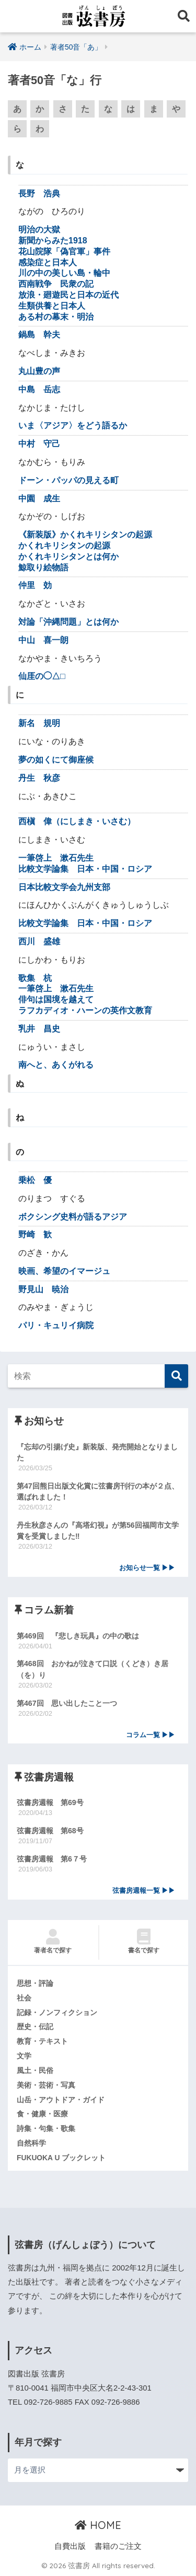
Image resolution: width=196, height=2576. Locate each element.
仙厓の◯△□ (41, 676)
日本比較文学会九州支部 (64, 887)
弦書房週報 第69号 (50, 1802)
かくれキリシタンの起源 (64, 545)
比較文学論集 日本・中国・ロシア (85, 868)
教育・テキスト (42, 2041)
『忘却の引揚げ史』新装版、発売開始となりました (97, 1452)
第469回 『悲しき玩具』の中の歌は (78, 1636)
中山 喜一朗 (43, 640)
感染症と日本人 (47, 262)
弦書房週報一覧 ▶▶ (143, 1890)
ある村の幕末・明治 (56, 316)
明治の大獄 (39, 229)
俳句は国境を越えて (56, 999)
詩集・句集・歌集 (46, 2128)
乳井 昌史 (39, 1028)
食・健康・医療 (42, 2114)
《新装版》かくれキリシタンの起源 (85, 534)
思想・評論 (35, 1983)
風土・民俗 (35, 2070)
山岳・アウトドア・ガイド (61, 2099)
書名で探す (144, 1941)
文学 (24, 2056)
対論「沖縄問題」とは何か (68, 621)
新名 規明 (39, 723)
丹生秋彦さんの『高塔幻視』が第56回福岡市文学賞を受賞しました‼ (98, 1530)
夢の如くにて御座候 (56, 759)
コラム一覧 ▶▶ (150, 1735)
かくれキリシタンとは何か (68, 556)
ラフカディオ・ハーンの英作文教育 (85, 1010)
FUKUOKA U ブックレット (61, 2157)
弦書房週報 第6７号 (52, 1859)
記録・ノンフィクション (57, 2012)
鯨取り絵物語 (43, 567)
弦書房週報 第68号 (50, 1830)
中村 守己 (39, 443)
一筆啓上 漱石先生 (56, 857)
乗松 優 (35, 1180)
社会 (24, 1998)
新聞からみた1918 (52, 240)
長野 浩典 (39, 193)
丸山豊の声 (39, 371)
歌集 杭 (35, 978)
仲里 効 (35, 585)
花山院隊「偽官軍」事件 (64, 251)
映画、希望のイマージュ (64, 1271)
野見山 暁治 (43, 1289)
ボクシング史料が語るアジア (72, 1216)
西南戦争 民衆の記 (56, 283)
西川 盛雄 (39, 941)
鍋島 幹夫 (39, 334)
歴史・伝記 (35, 2026)
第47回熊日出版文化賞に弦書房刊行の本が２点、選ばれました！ (98, 1491)
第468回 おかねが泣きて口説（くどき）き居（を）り (92, 1669)
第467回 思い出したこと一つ (67, 1703)
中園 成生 (39, 498)
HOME (98, 2525)
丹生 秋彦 (39, 778)
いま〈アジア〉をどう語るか (72, 425)
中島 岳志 (39, 389)
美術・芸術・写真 (46, 2085)
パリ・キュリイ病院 (56, 1325)
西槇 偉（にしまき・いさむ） (76, 821)
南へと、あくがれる (56, 1064)
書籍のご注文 (118, 2546)
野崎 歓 (35, 1234)
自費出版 (70, 2546)
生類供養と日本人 (51, 305)
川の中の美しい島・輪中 (64, 272)
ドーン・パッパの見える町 (68, 480)
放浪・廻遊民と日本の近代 (68, 294)
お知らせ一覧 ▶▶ (147, 1568)
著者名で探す (53, 1941)
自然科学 (31, 2143)
